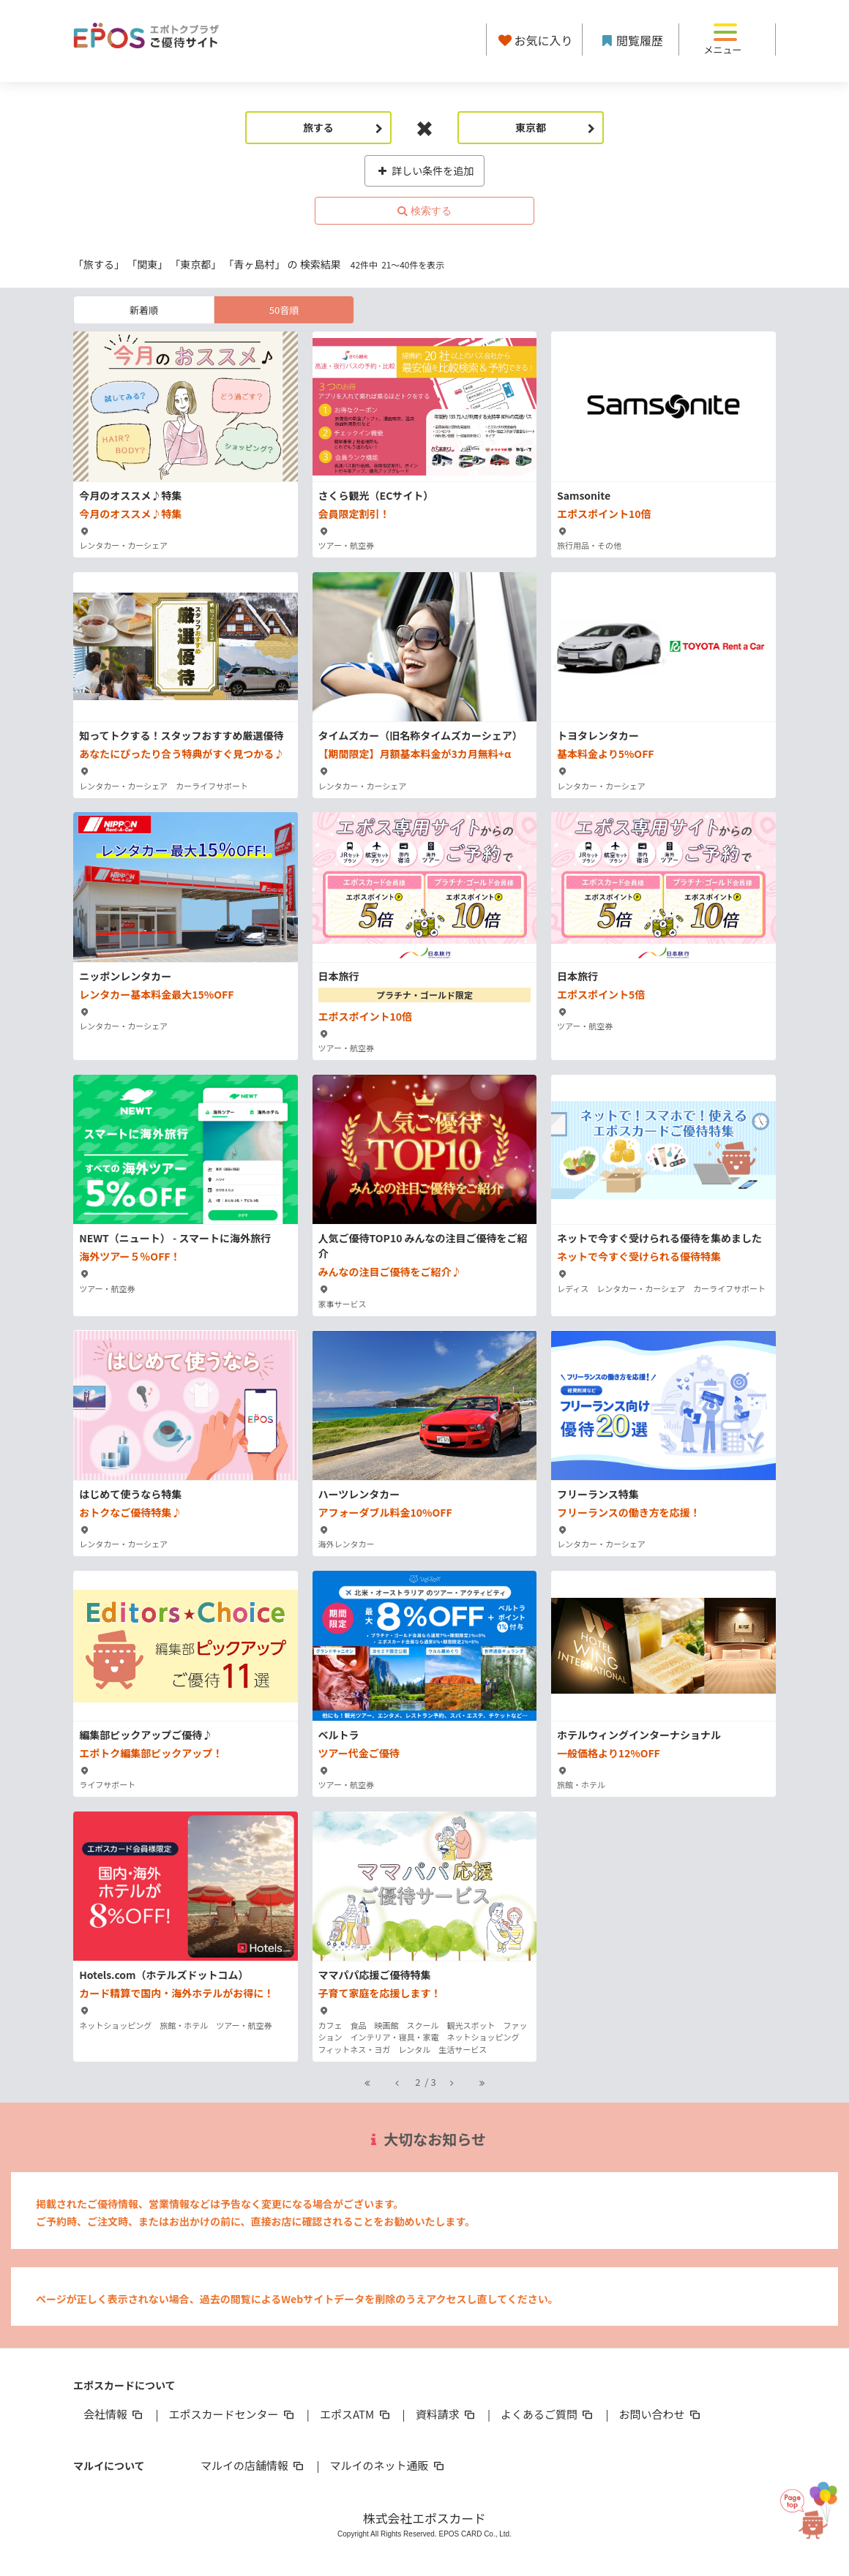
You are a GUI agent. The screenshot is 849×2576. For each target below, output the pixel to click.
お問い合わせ (661, 2414)
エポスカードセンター (232, 2414)
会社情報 (114, 2414)
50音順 (284, 310)
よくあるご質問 (548, 2414)
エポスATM (356, 2414)
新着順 (144, 310)
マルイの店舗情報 (253, 2465)
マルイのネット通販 (387, 2465)
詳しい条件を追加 (424, 170)
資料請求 (446, 2414)
